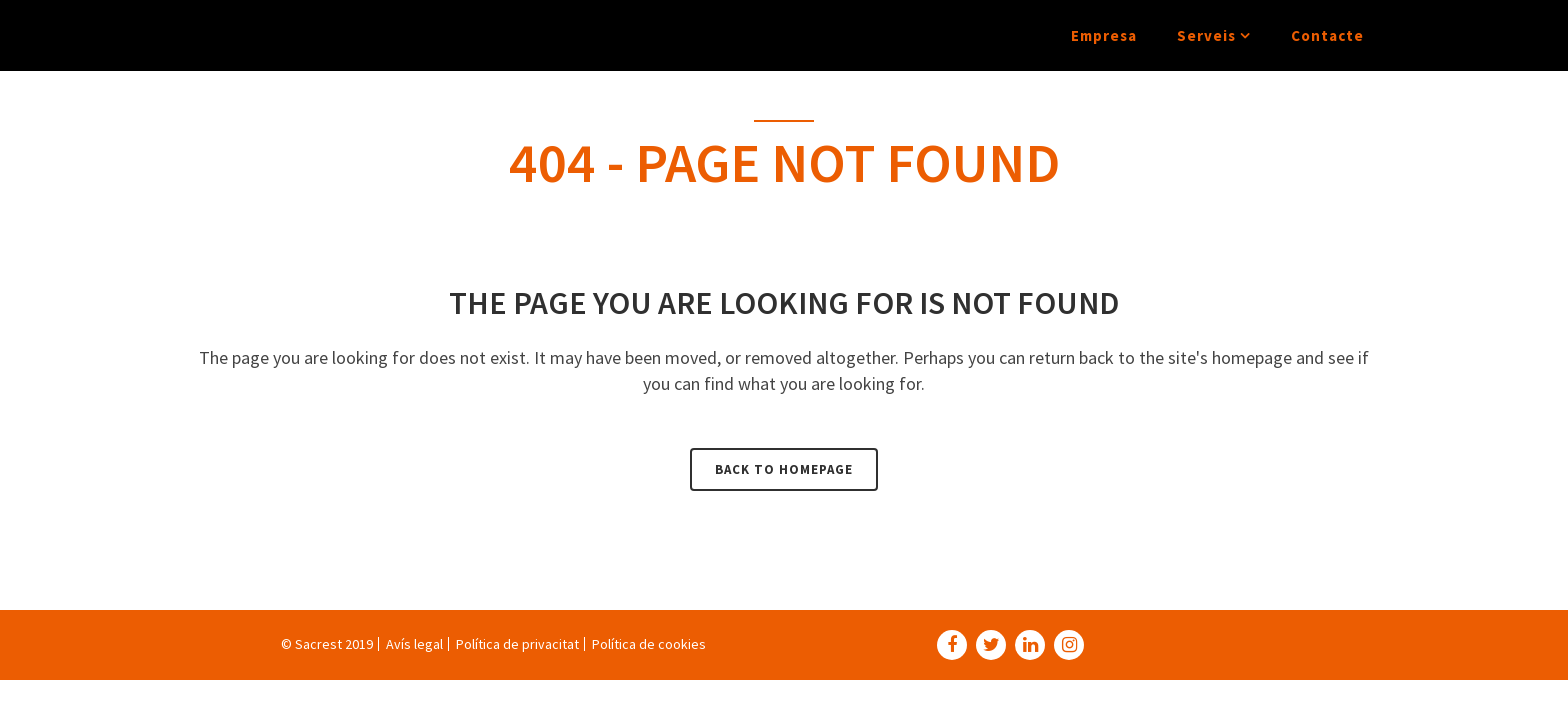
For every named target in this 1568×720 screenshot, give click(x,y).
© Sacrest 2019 (327, 644)
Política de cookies (649, 644)
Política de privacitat (517, 644)
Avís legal (414, 644)
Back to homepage (784, 469)
